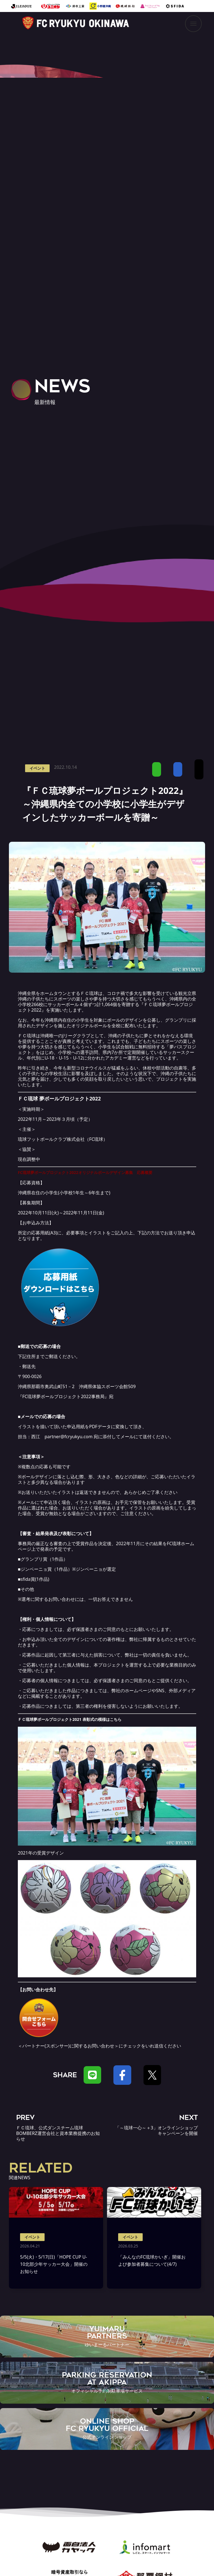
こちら (115, 1719)
